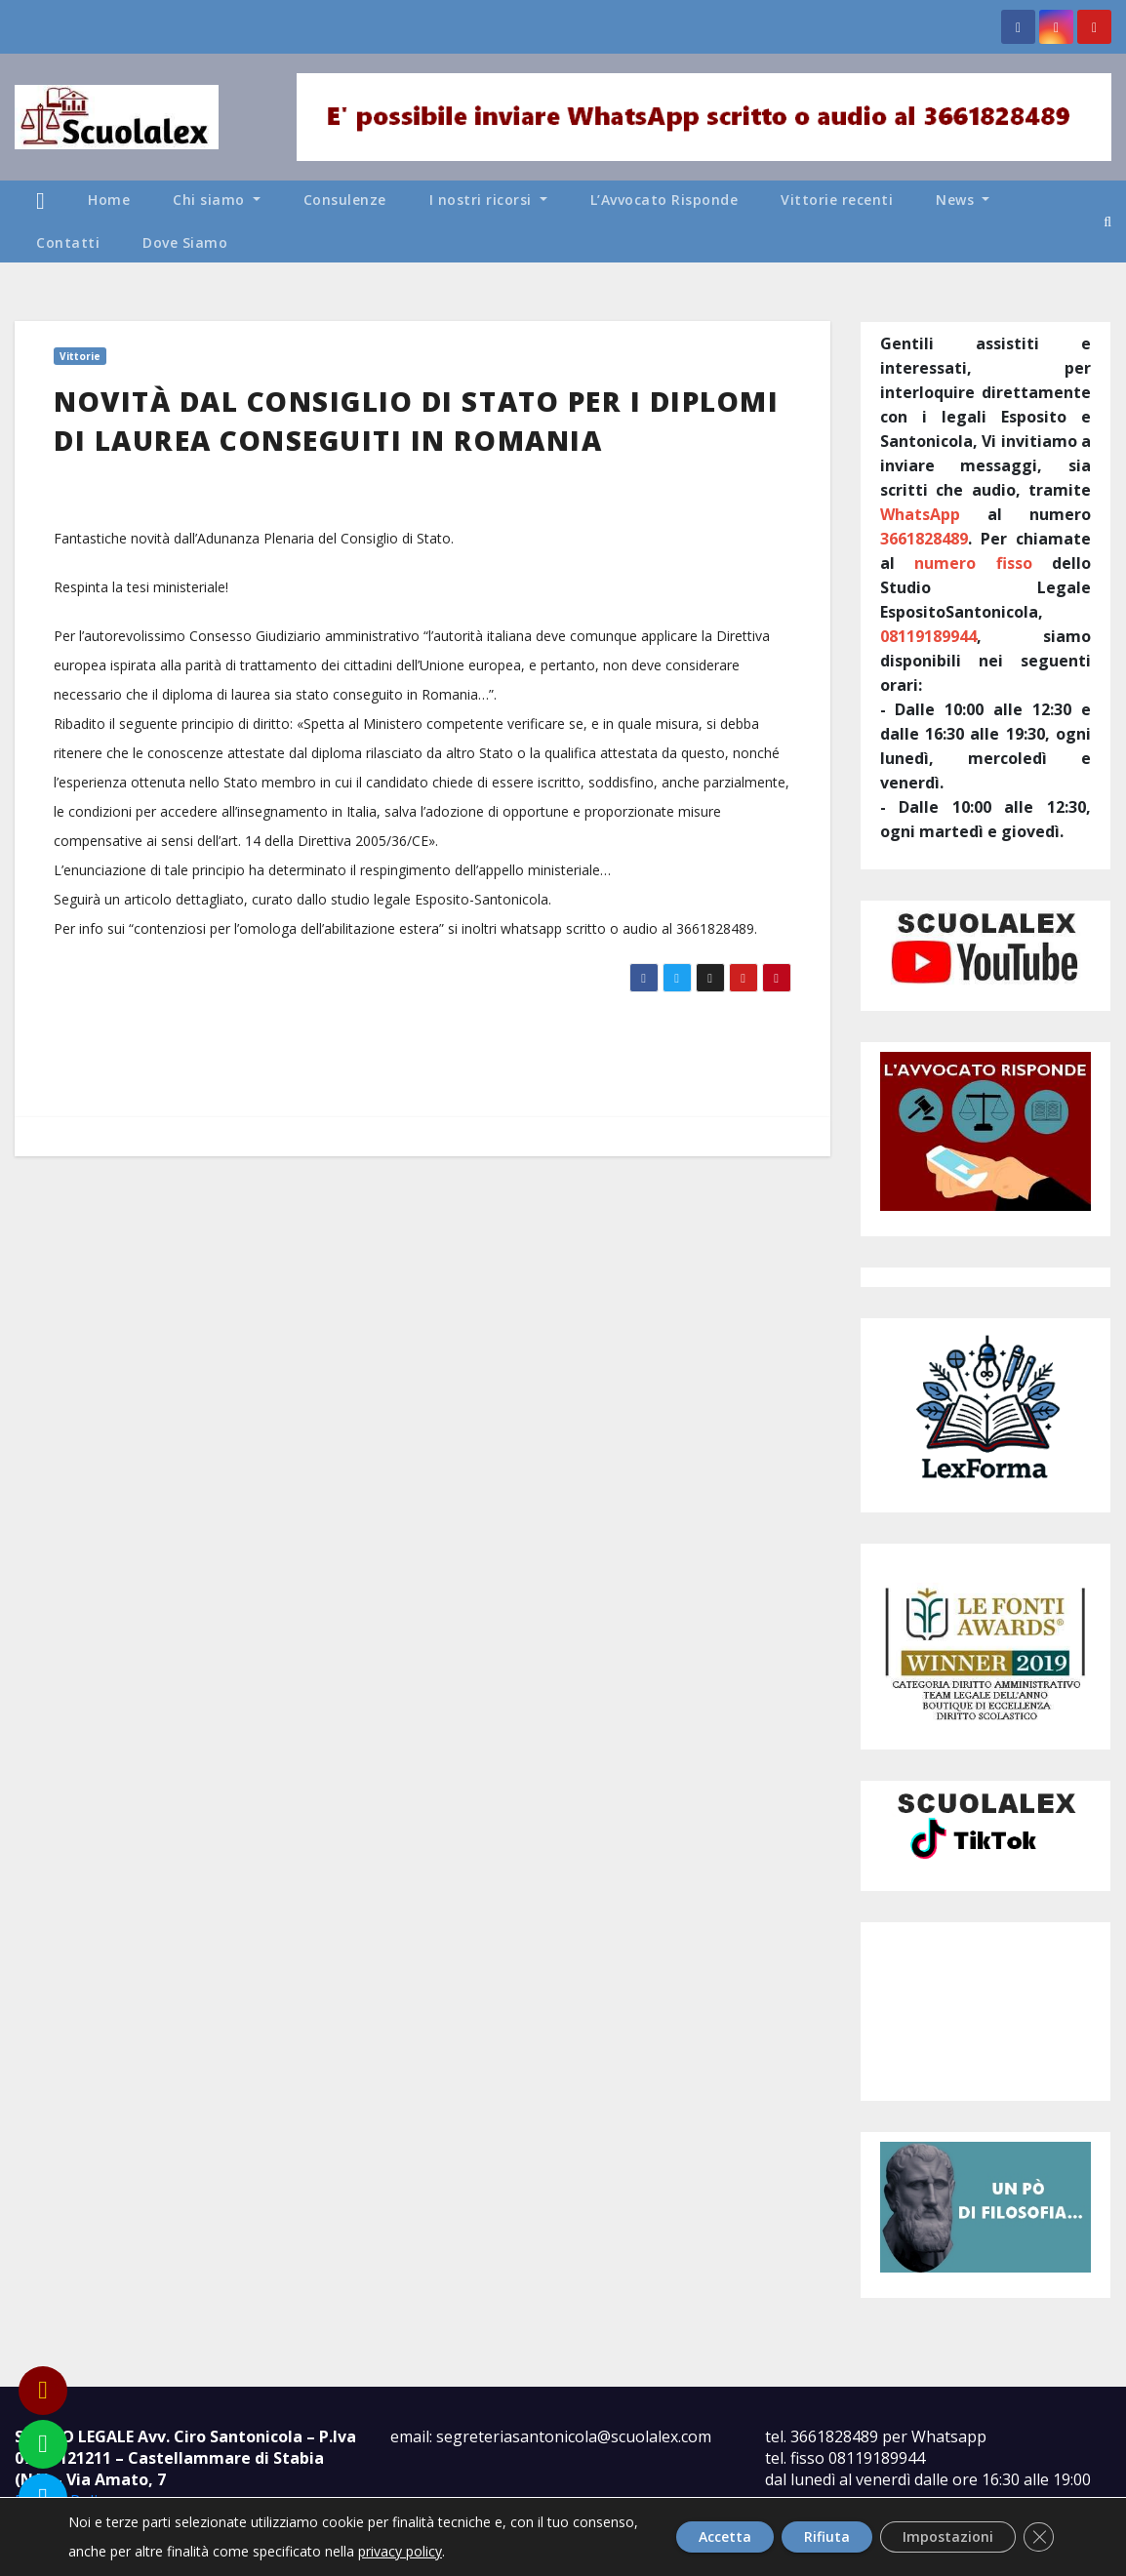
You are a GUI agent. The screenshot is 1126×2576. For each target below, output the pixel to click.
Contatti (68, 242)
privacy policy (469, 2551)
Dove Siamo (184, 242)
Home (109, 199)
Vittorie (80, 356)
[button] (1107, 221)
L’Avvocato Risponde (664, 199)
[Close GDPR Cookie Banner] (1036, 2537)
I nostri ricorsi (488, 199)
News (962, 199)
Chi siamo (217, 199)
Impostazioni (936, 2536)
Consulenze (344, 199)
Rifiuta (801, 2536)
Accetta (686, 2536)
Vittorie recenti (837, 199)
